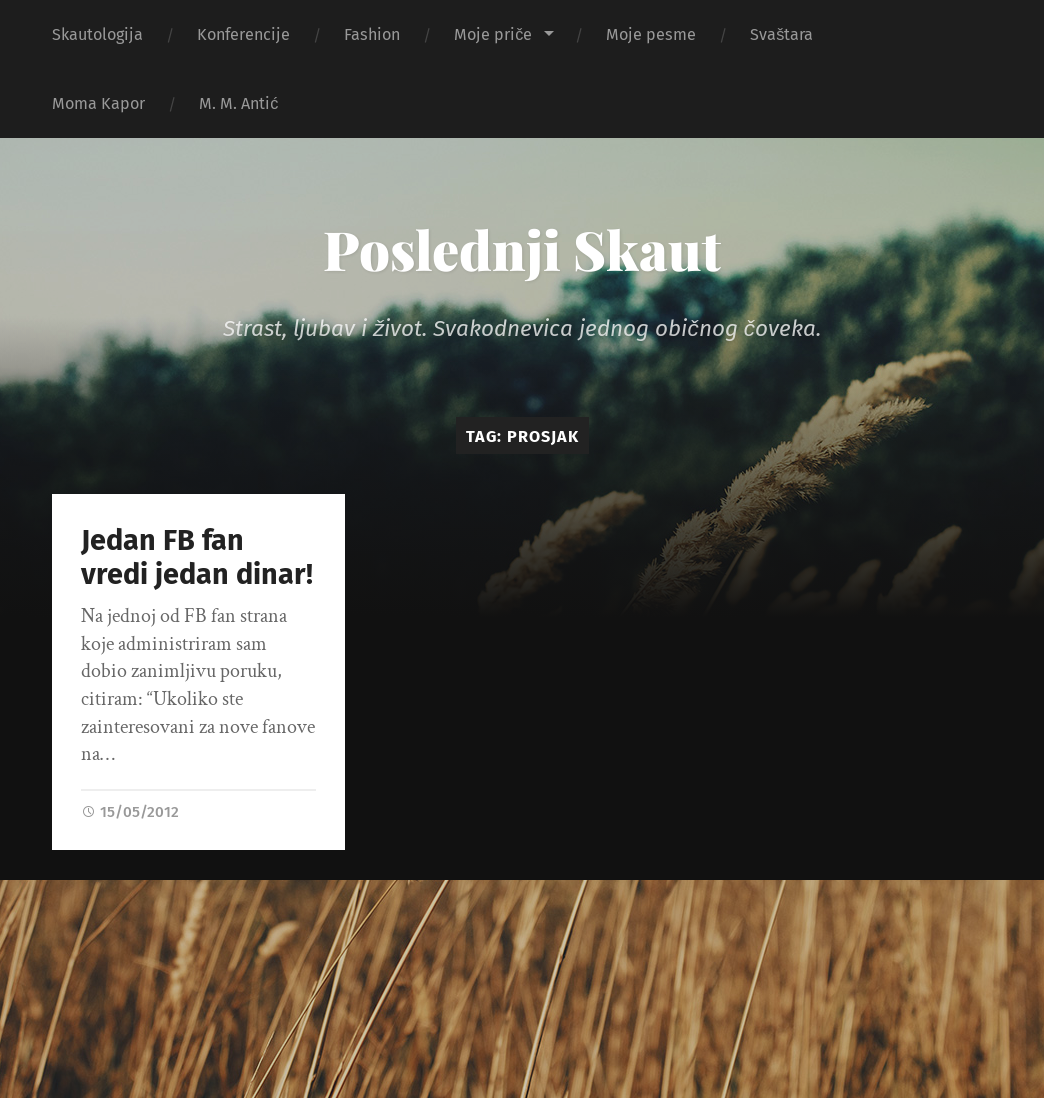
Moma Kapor (98, 103)
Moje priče (493, 34)
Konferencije (243, 34)
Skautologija (97, 34)
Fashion (372, 34)
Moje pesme (651, 34)
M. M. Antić (238, 103)
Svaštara (781, 34)
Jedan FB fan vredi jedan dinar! (197, 558)
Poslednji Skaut (522, 249)
